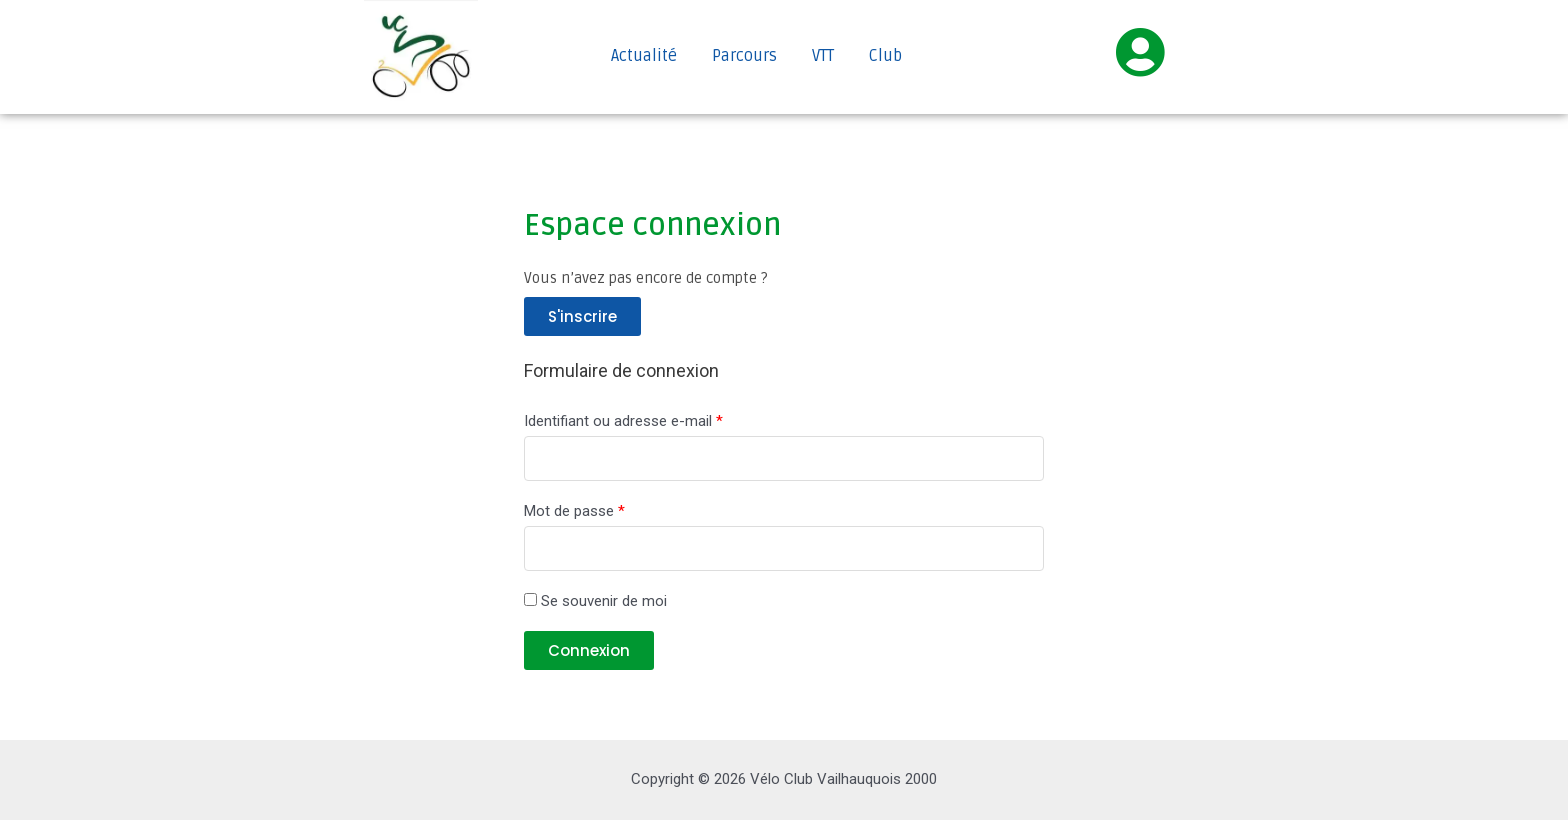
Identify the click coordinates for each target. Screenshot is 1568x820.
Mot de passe (574, 511)
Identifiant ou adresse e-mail (623, 421)
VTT (823, 56)
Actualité (644, 56)
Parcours (744, 56)
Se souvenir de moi (595, 601)
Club (885, 56)
